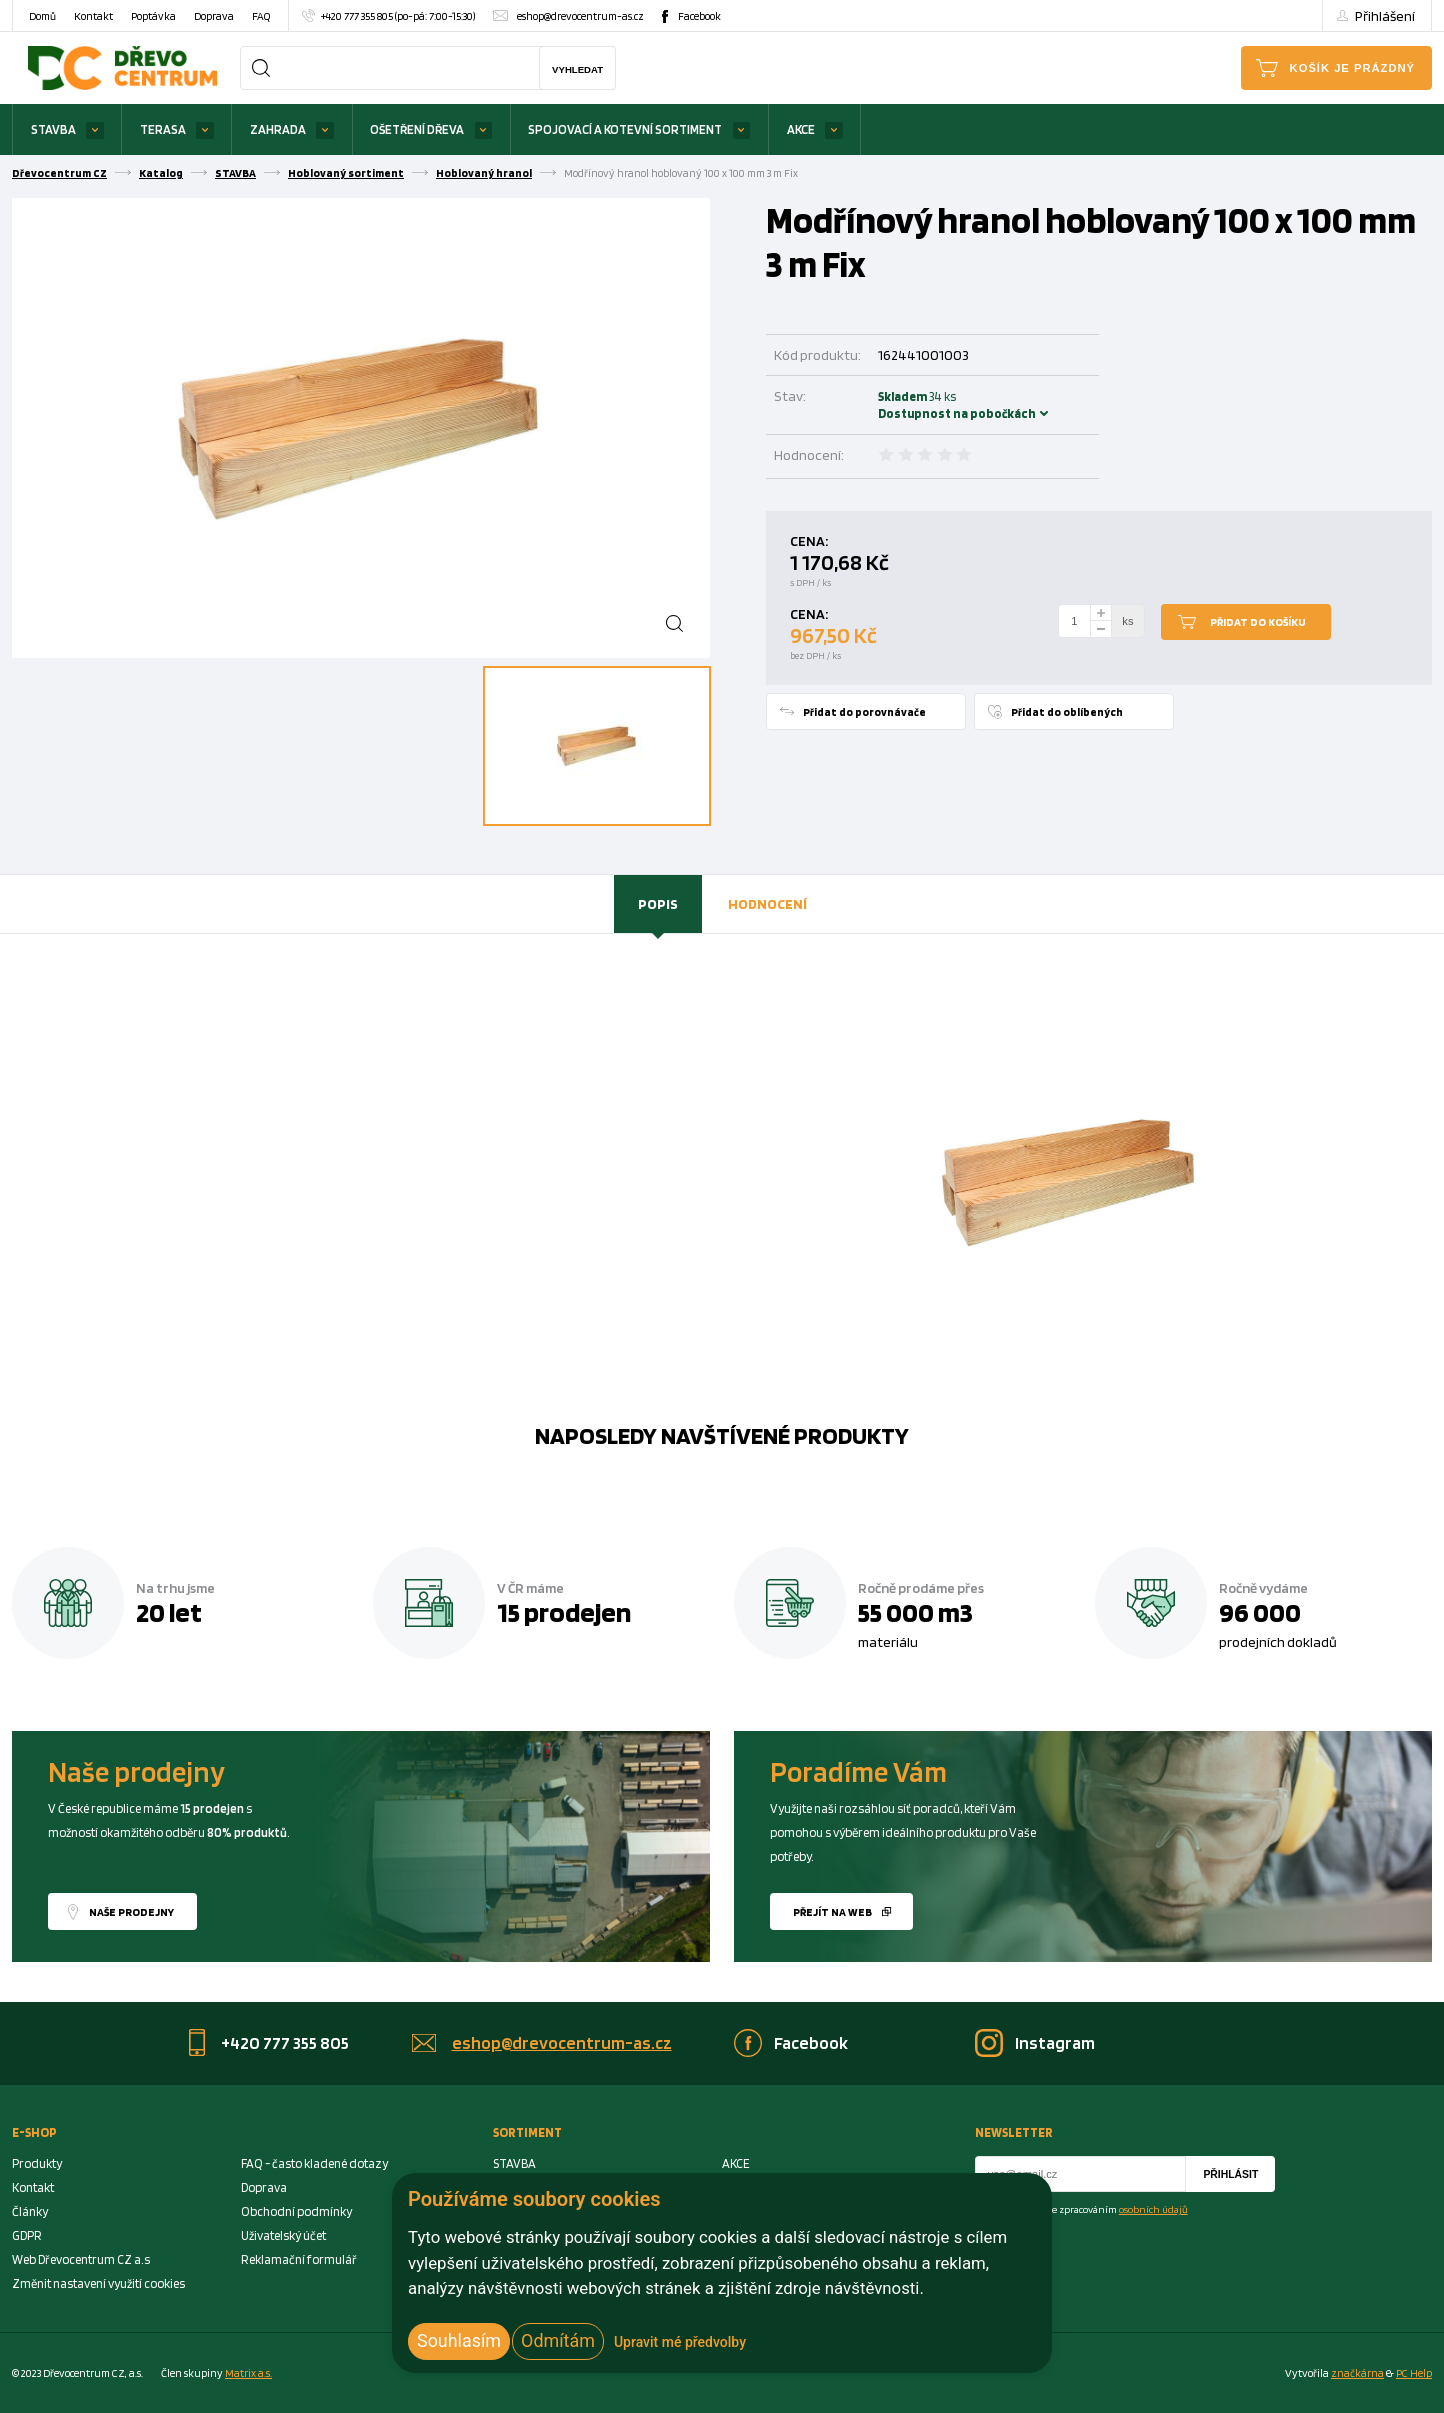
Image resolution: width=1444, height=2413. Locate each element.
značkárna (1357, 2373)
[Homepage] (122, 67)
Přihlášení (1385, 15)
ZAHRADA (278, 129)
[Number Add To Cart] (1075, 621)
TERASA (163, 129)
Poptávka (153, 16)
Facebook (699, 16)
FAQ (261, 16)
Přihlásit (1230, 2174)
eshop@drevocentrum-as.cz (580, 16)
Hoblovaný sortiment (346, 173)
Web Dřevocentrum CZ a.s (81, 2259)
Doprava (214, 16)
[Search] (261, 68)
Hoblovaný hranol (484, 173)
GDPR (27, 2235)
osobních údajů (1153, 2209)
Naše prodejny (131, 1912)
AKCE (801, 129)
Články (30, 2211)
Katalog (161, 173)
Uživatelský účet (283, 2235)
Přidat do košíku (1258, 622)
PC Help (1414, 2373)
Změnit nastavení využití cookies (98, 2283)
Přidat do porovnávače (864, 712)
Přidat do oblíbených (1067, 712)
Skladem (905, 405)
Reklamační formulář (299, 2259)
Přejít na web (832, 1912)
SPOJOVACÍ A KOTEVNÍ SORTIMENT (625, 129)
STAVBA (53, 129)
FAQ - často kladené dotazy (314, 2163)
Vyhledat (577, 69)
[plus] (1101, 612)
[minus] (1101, 629)
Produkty (37, 2163)
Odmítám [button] (558, 2340)
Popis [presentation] (658, 903)
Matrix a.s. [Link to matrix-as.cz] (248, 2373)
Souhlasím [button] (459, 2340)
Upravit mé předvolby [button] (680, 2342)
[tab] (658, 904)
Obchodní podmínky (296, 2211)
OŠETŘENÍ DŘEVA (417, 129)
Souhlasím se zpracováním (1093, 2209)
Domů (42, 16)
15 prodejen (564, 1612)
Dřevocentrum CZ (59, 173)
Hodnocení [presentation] (767, 903)
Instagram (1055, 2042)
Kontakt (93, 16)
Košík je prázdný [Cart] (1352, 68)
